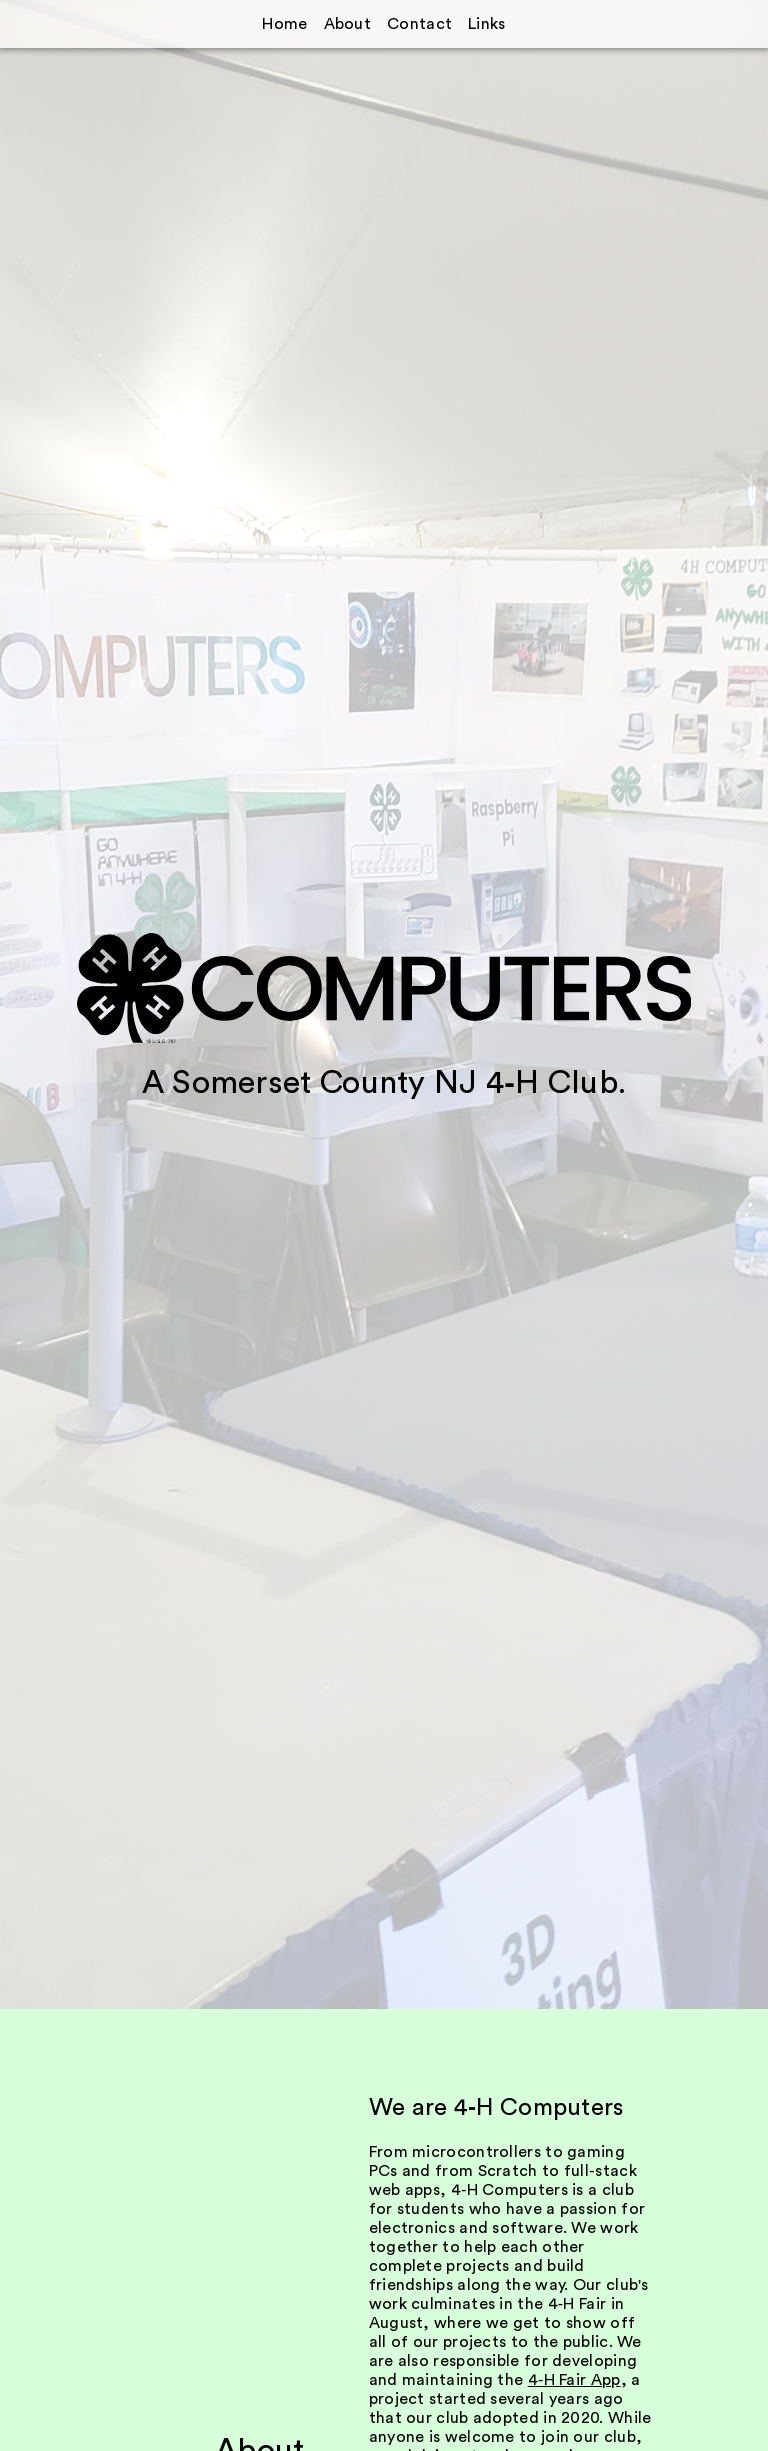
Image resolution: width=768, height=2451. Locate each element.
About (348, 24)
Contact (419, 24)
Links (487, 24)
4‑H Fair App (574, 2380)
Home (284, 24)
